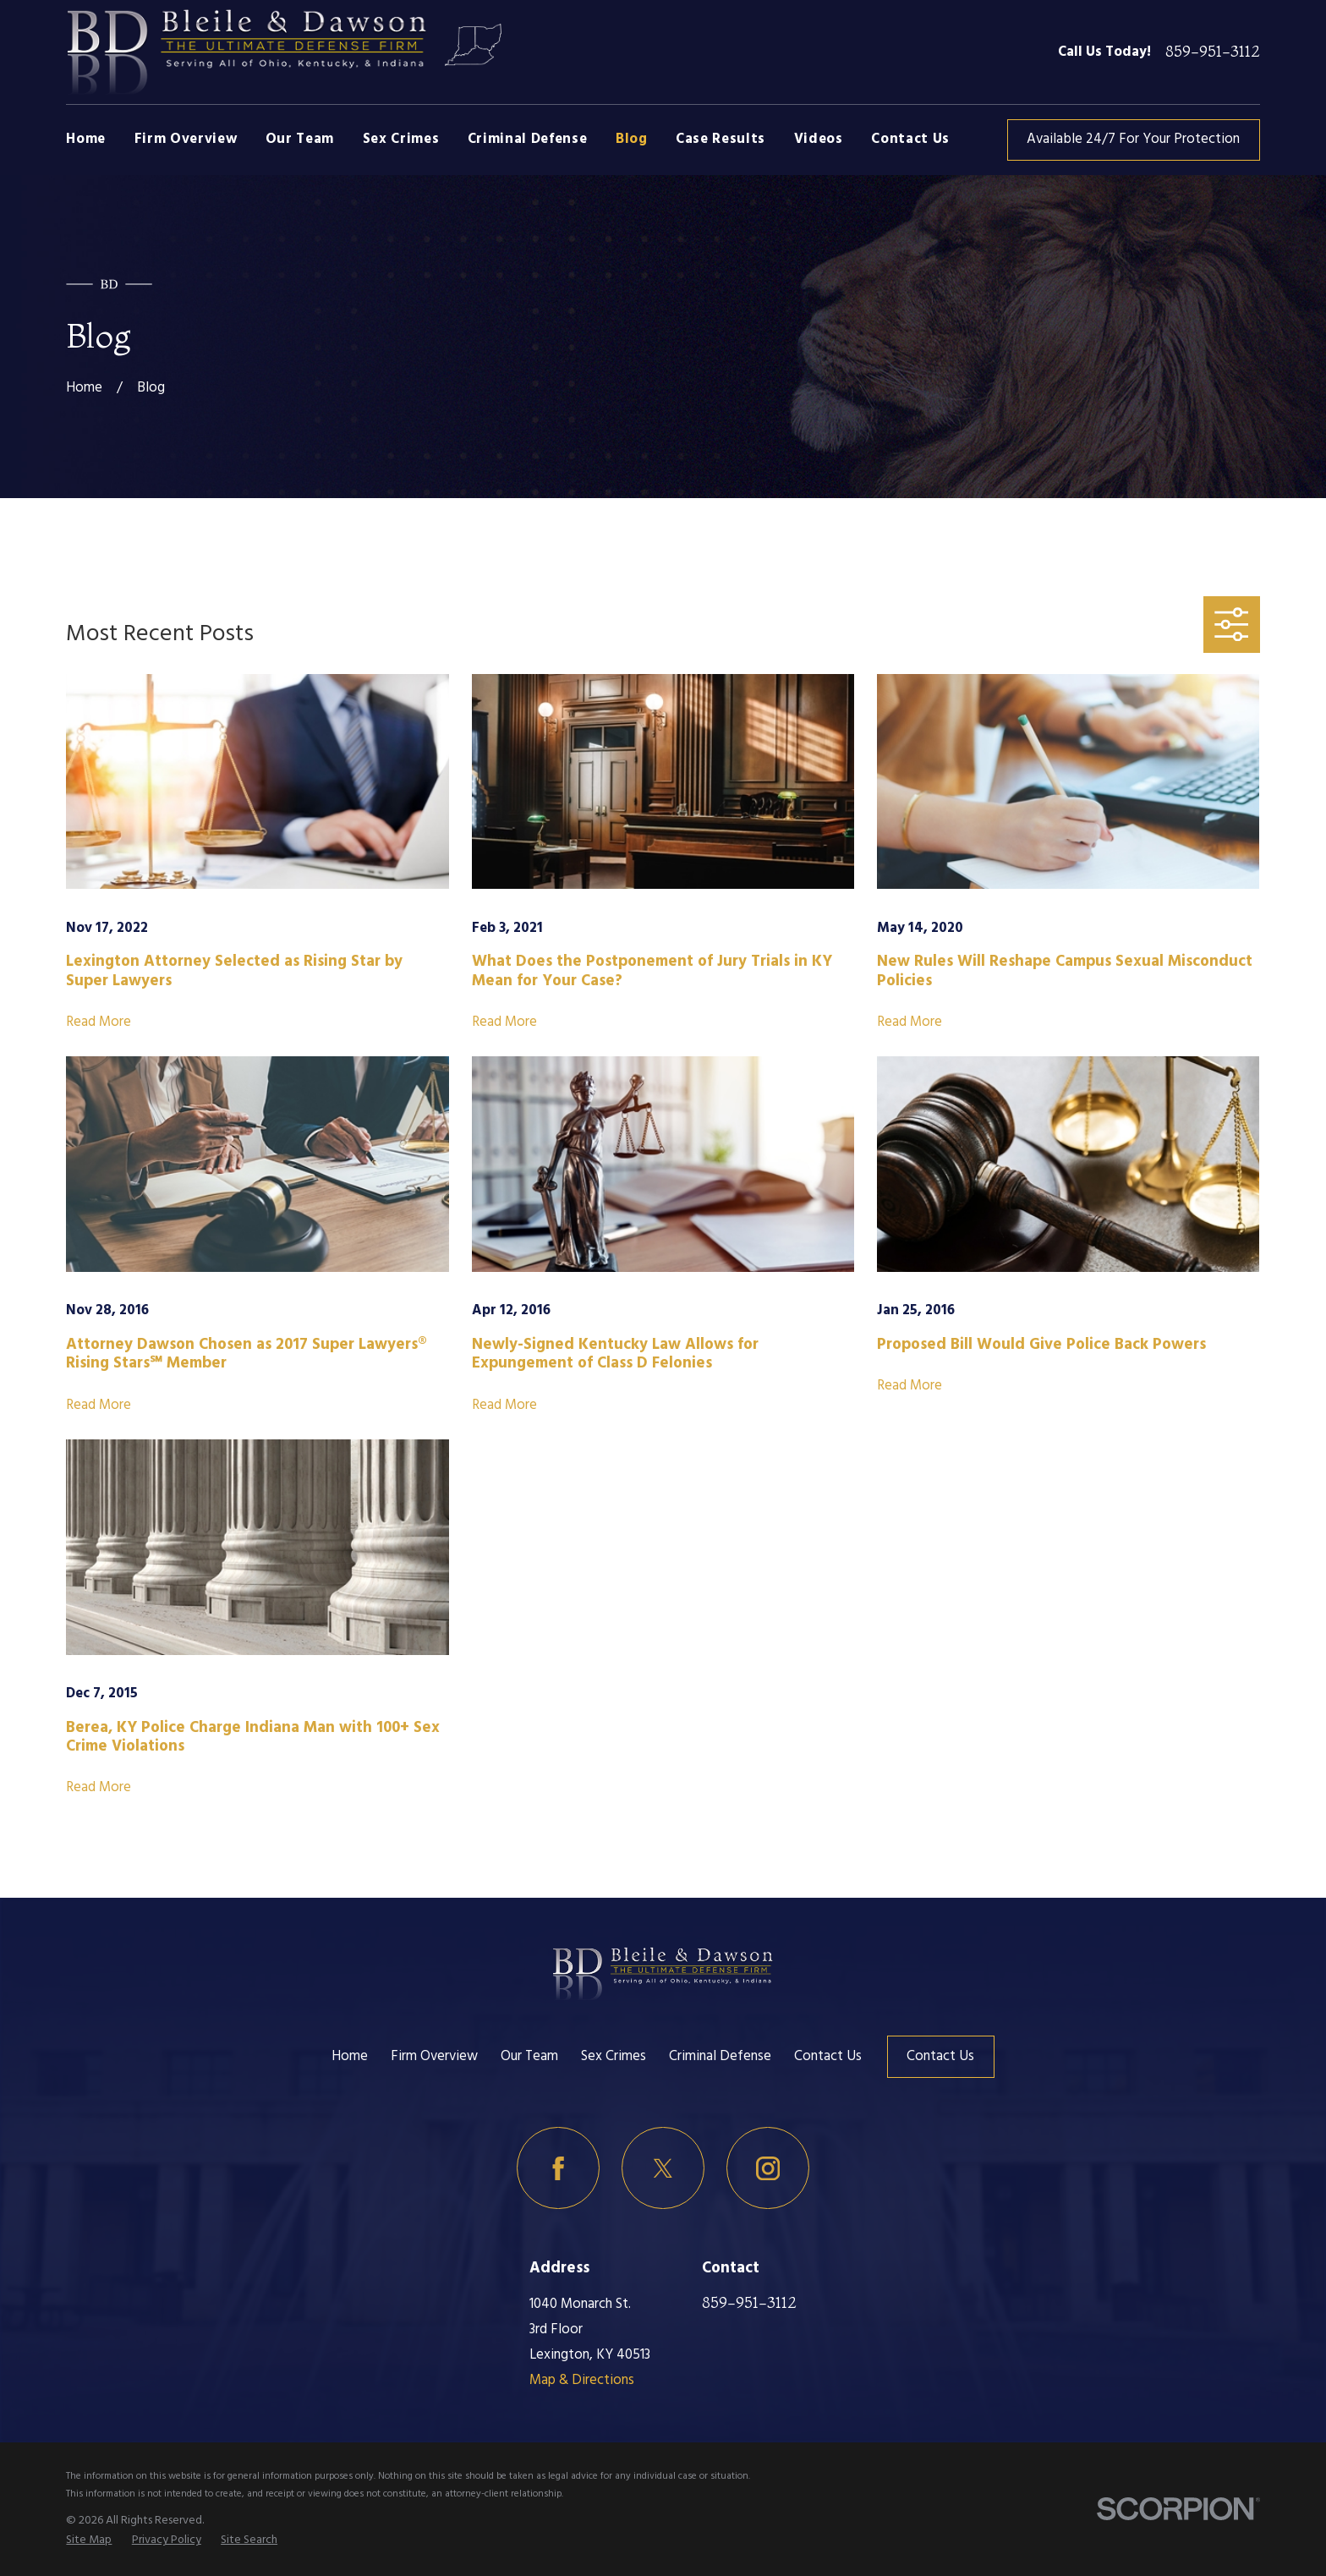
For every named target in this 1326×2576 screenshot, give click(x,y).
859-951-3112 (1212, 52)
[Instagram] (767, 2168)
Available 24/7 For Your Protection (1133, 139)
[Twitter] (663, 2168)
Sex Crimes (613, 2056)
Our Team (529, 2056)
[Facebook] (558, 2168)
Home (350, 2056)
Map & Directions (581, 2380)
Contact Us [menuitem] (910, 139)
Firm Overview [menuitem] (186, 139)
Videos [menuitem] (818, 139)
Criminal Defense (720, 2056)
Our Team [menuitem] (300, 139)
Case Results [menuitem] (720, 139)
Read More (98, 1022)
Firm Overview (434, 2056)
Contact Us (828, 2056)
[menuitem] (89, 2540)
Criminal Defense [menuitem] (528, 139)
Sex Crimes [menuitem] (401, 139)
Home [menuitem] (86, 139)
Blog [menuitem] (632, 139)
